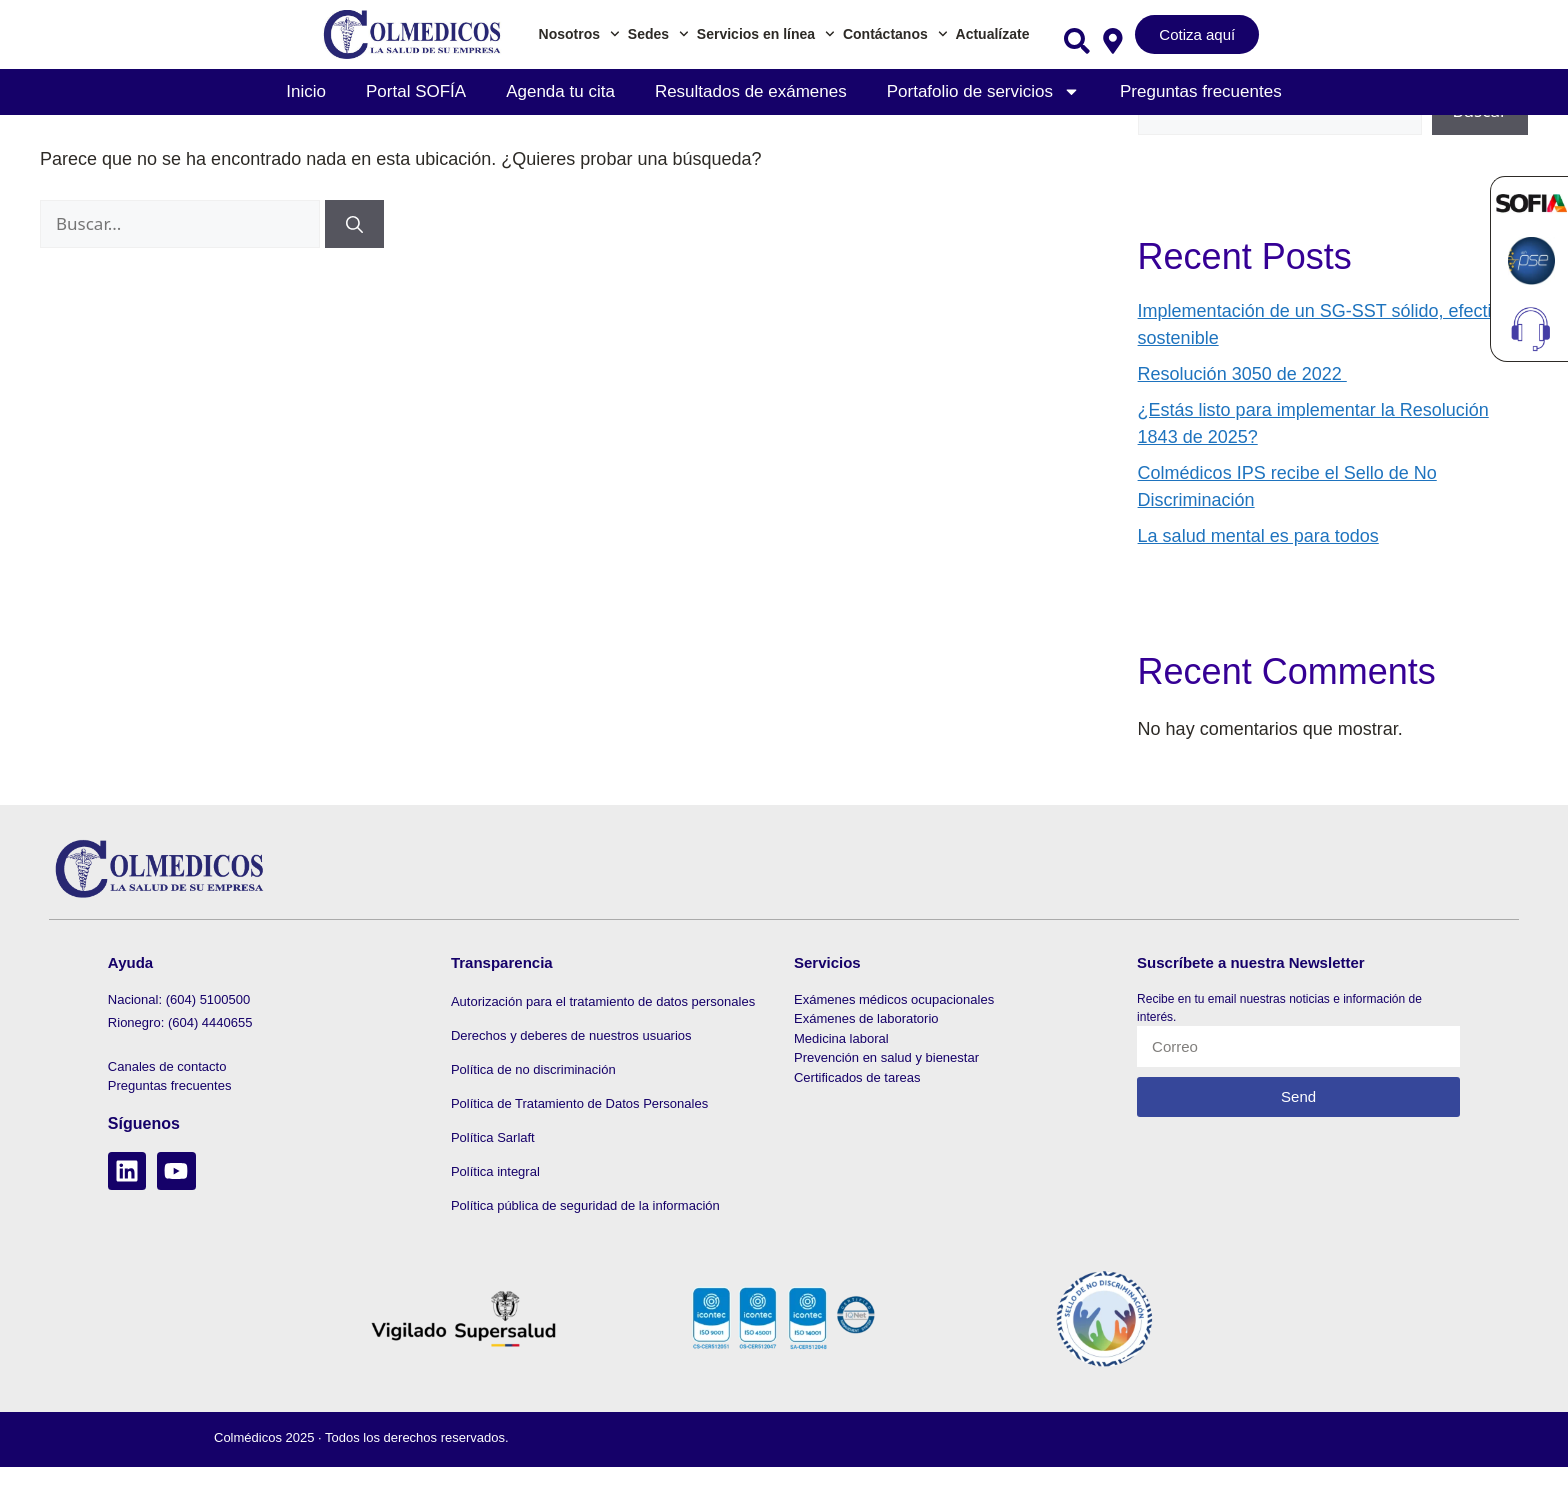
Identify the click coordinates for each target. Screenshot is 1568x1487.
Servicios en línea (766, 34)
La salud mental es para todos (1258, 536)
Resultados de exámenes (751, 91)
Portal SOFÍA (416, 91)
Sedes (658, 34)
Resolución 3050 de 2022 (1242, 374)
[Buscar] (354, 224)
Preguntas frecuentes (1201, 91)
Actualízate (993, 34)
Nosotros (579, 34)
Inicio (306, 91)
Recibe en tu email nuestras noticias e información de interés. (1279, 1008)
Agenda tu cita (560, 91)
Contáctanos (895, 34)
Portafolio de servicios (983, 91)
